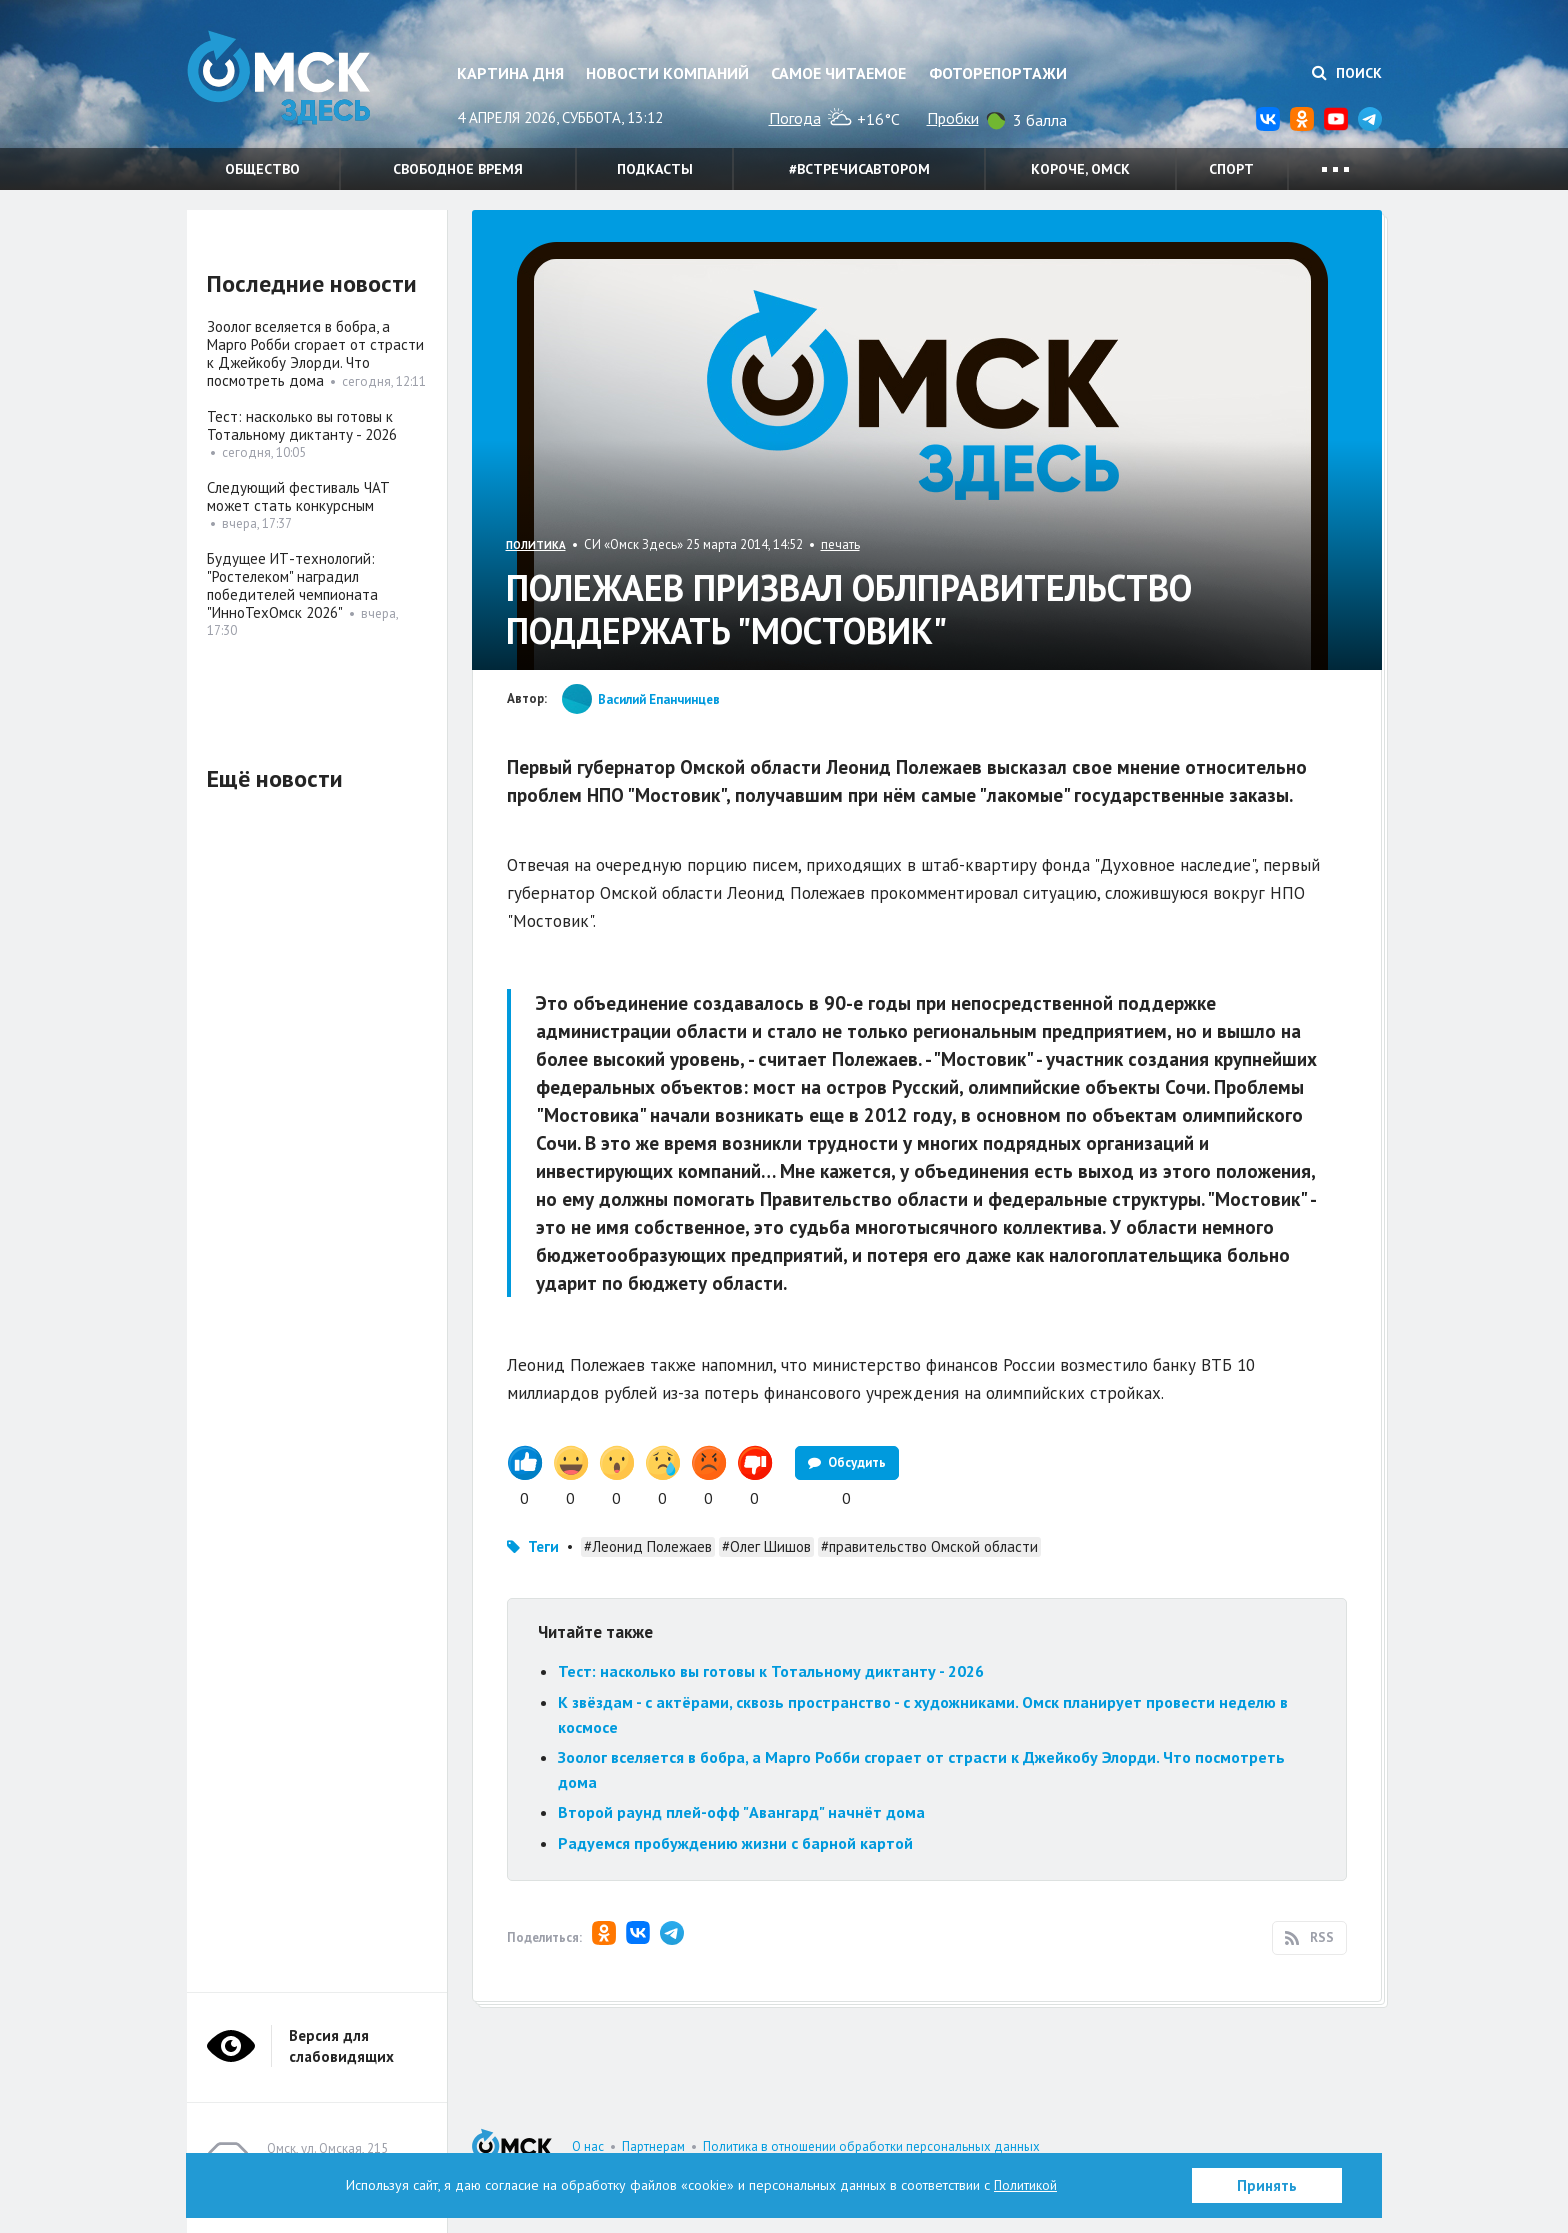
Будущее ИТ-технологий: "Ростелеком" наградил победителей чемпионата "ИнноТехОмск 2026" (292, 585)
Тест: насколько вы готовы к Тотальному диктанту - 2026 (771, 1671)
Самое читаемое (838, 73)
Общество (262, 169)
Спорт (1231, 169)
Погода (795, 118)
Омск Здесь (287, 81)
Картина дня (510, 73)
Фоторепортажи (998, 73)
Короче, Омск (1080, 169)
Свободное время (458, 169)
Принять (1267, 2185)
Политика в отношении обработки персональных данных (871, 2146)
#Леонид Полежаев (648, 1546)
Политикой (1026, 2185)
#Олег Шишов (766, 1546)
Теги (543, 1546)
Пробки (953, 118)
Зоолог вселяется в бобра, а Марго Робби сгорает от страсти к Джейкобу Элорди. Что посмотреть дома (315, 353)
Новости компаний (667, 73)
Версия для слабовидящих (341, 2046)
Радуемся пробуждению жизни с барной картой (735, 1843)
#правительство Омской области (929, 1546)
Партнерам (653, 2146)
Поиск (1347, 73)
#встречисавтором (859, 169)
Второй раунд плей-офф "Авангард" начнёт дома (741, 1812)
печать (840, 544)
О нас (588, 2146)
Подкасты (655, 169)
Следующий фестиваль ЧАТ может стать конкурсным (298, 496)
